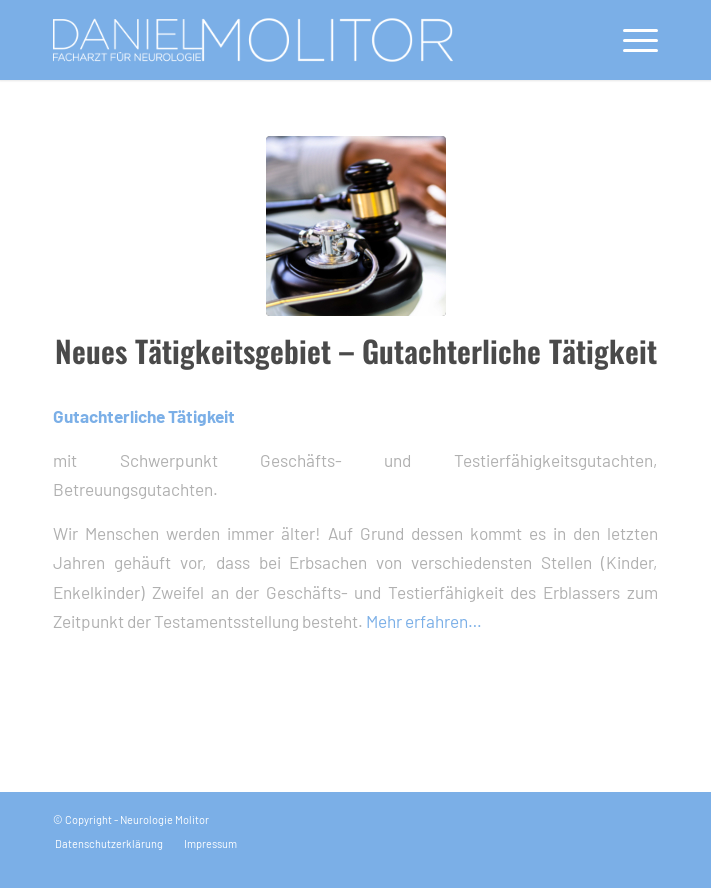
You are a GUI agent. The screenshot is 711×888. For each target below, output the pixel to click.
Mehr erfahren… (424, 621)
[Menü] (630, 40)
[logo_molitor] (294, 40)
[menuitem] (630, 40)
